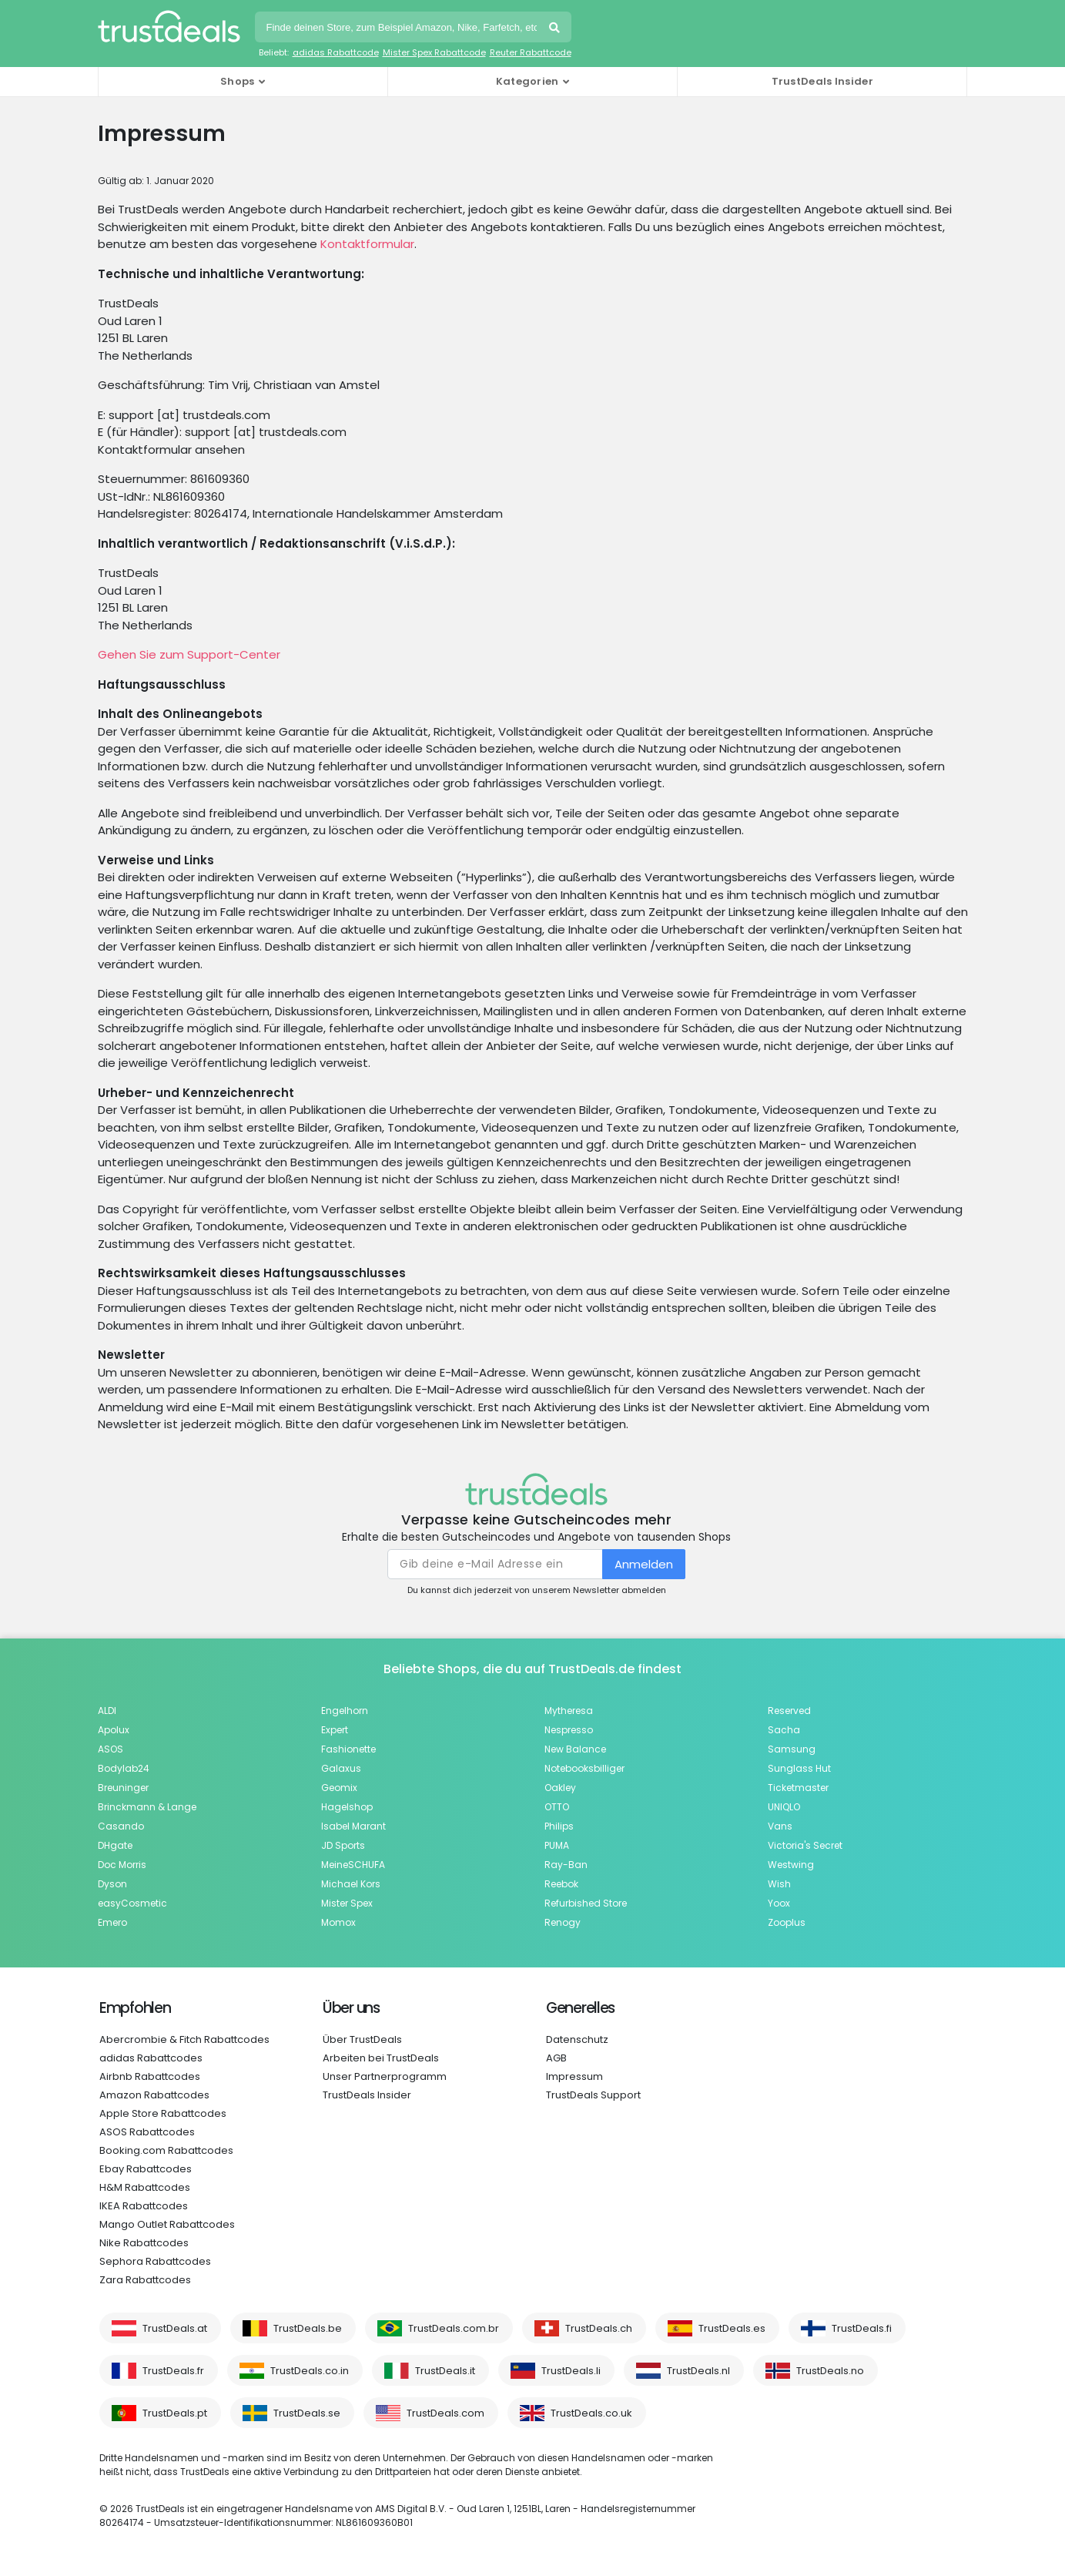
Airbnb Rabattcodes (149, 2076)
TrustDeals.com (445, 2413)
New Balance (575, 1749)
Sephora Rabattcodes (155, 2261)
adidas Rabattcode (336, 52)
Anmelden (644, 1564)
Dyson (112, 1883)
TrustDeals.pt (174, 2413)
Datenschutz (577, 2039)
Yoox (779, 1903)
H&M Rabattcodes (144, 2187)
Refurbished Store (585, 1903)
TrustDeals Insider (822, 81)
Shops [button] (237, 81)
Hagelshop (347, 1806)
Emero (112, 1922)
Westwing (791, 1864)
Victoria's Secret (805, 1845)
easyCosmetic (132, 1903)
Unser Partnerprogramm (385, 2076)
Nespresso (568, 1729)
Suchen (556, 29)
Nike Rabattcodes (144, 2243)
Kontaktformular (367, 244)
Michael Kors (350, 1883)
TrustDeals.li (571, 2370)
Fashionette (348, 1749)
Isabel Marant (353, 1826)
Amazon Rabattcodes (154, 2095)
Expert (334, 1729)
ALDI (107, 1710)
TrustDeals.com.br (453, 2328)
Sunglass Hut (799, 1768)
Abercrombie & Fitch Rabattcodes (184, 2039)
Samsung (791, 1749)
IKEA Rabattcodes (143, 2206)
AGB (556, 2058)
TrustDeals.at (174, 2328)
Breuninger (123, 1787)
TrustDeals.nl (698, 2370)
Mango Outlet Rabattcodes (167, 2224)
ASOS (110, 1749)
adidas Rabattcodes (151, 2058)
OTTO (556, 1806)
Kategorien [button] (527, 81)
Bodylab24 (123, 1768)
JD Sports (343, 1845)
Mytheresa (568, 1710)
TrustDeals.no (830, 2370)
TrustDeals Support (593, 2095)
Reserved (789, 1710)
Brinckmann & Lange (147, 1806)
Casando (121, 1826)
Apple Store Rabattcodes (162, 2113)
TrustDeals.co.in (309, 2370)
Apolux (113, 1729)
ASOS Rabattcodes (147, 2132)
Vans (780, 1826)
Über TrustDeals (362, 2039)
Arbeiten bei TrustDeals (381, 2058)
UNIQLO (784, 1806)
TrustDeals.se (306, 2413)
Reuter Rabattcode (530, 52)
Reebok (561, 1883)
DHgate (115, 1845)
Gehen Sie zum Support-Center (189, 654)
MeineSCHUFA (353, 1864)
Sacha (784, 1729)
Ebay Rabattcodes (145, 2169)
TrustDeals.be (307, 2328)
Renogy (562, 1922)
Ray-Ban (566, 1864)
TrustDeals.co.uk (591, 2413)
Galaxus (341, 1768)
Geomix (339, 1787)
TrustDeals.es (731, 2328)
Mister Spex (347, 1903)
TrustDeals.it (445, 2370)
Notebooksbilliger (584, 1768)
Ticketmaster (798, 1787)
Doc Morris (122, 1864)
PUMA (556, 1845)
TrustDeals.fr (173, 2370)
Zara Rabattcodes (145, 2279)
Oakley (560, 1787)
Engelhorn (344, 1710)
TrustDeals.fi (862, 2328)
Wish (779, 1883)
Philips (559, 1826)
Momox (338, 1922)
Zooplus (786, 1922)
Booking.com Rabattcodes (166, 2150)
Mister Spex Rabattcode (434, 52)
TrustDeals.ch (598, 2328)
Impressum (574, 2076)
